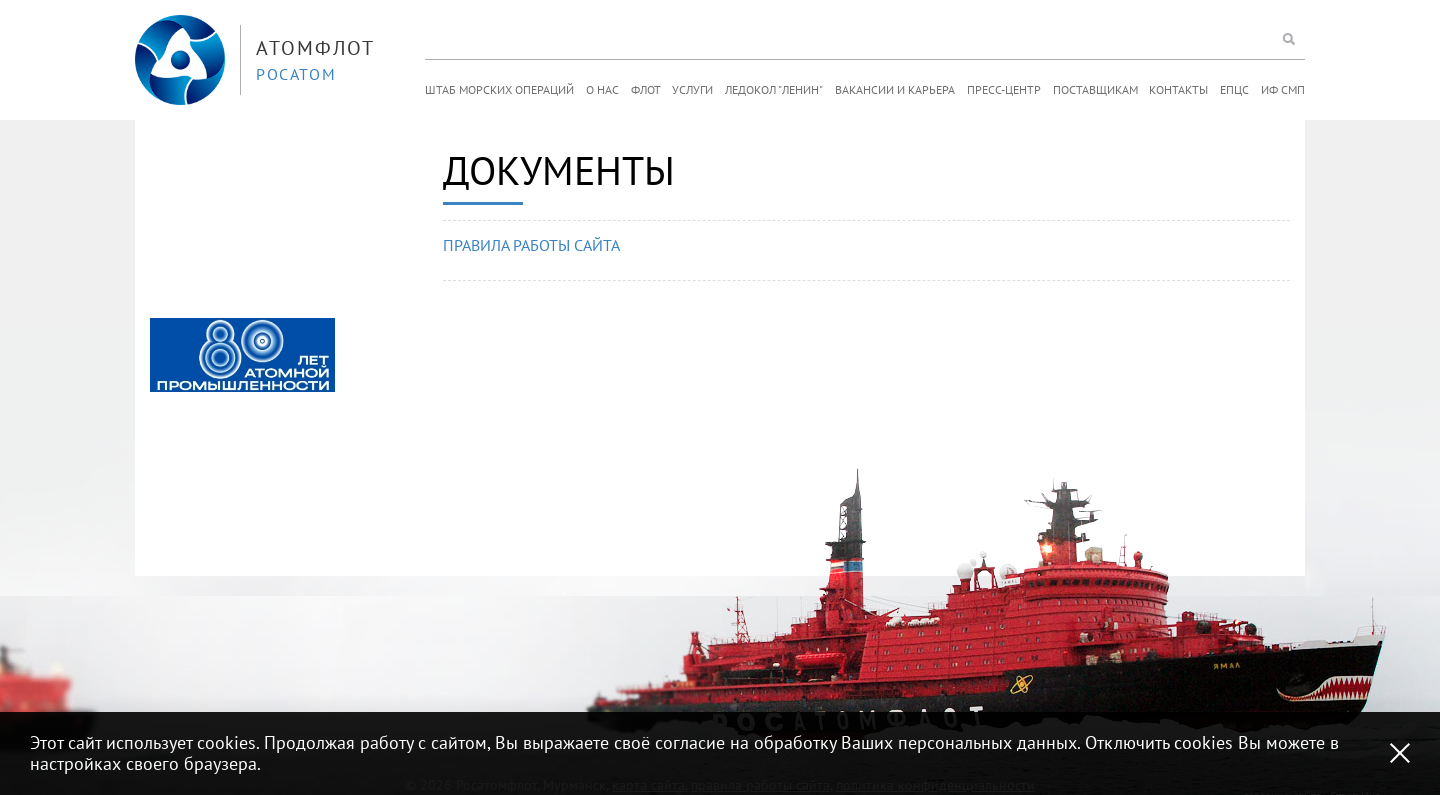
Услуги (692, 89)
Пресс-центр (1004, 89)
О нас (602, 89)
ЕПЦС (1234, 89)
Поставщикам (1095, 89)
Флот (646, 89)
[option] (242, 355)
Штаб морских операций (499, 89)
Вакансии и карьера (895, 89)
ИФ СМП (1283, 89)
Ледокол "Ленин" (774, 89)
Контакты (1178, 89)
